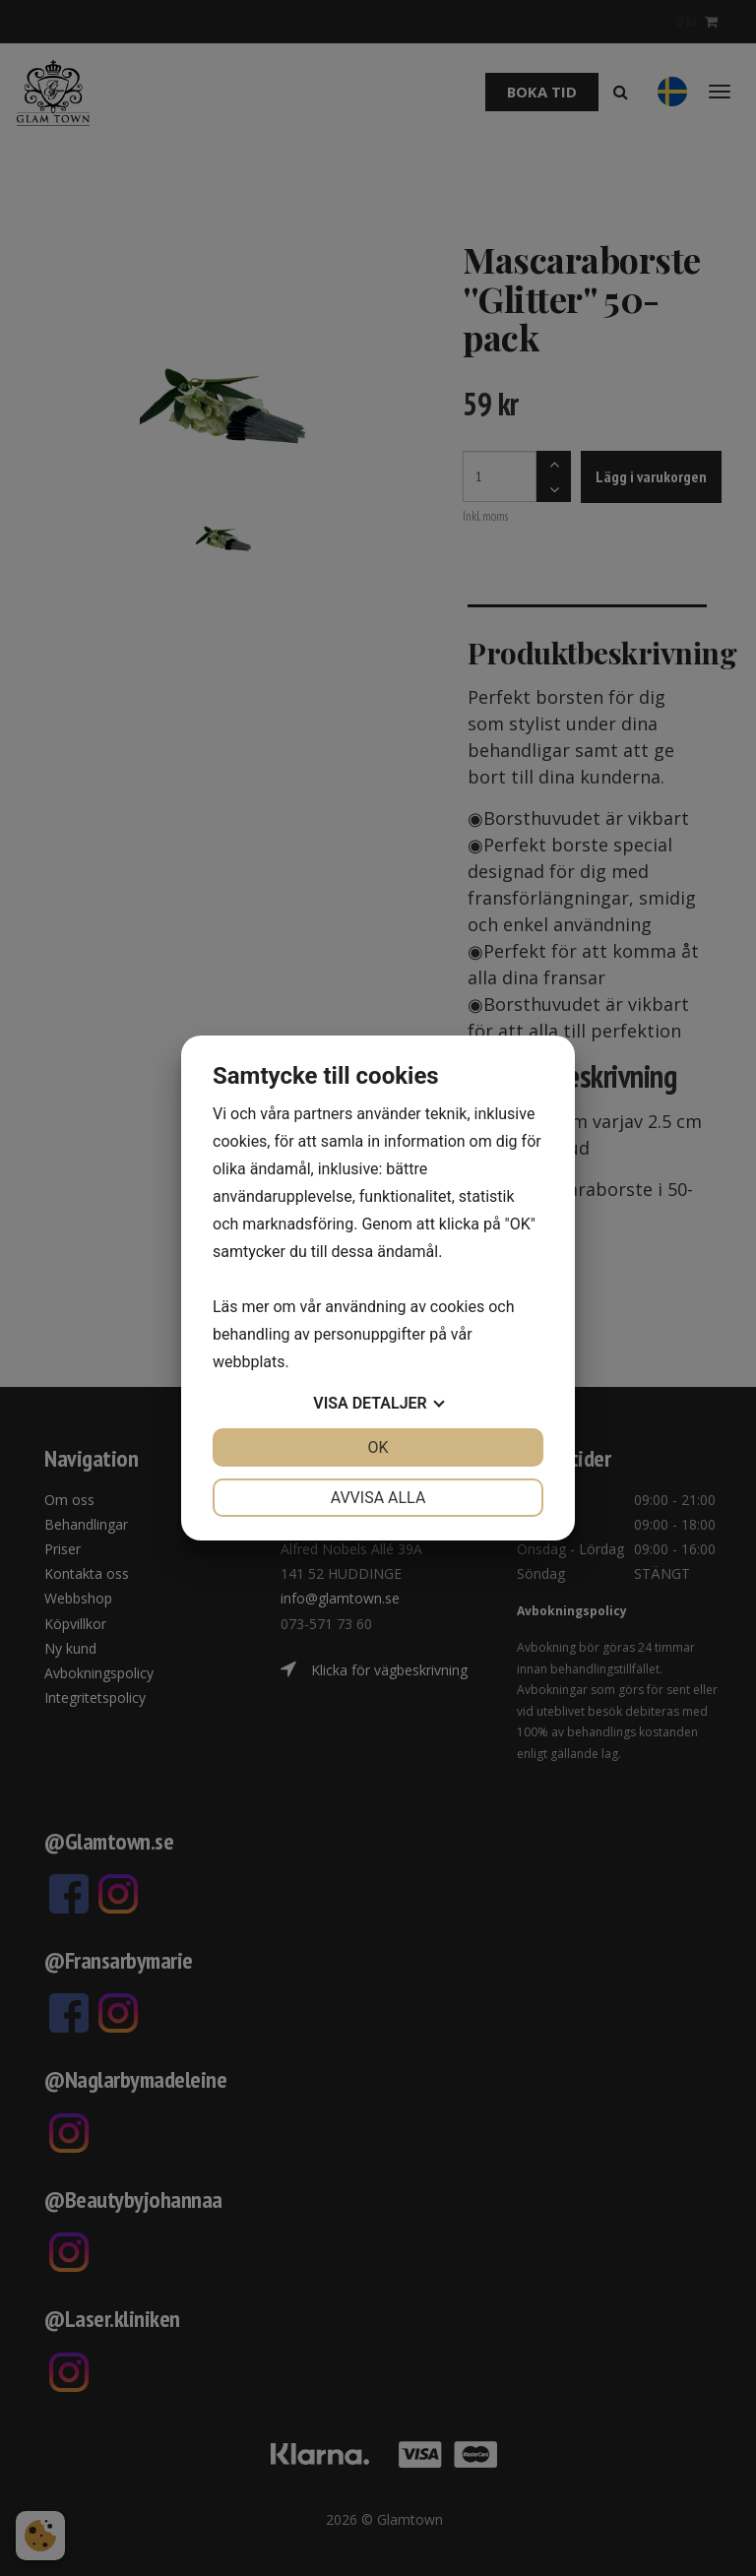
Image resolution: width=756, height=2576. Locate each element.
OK (377, 1447)
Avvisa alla (378, 1497)
